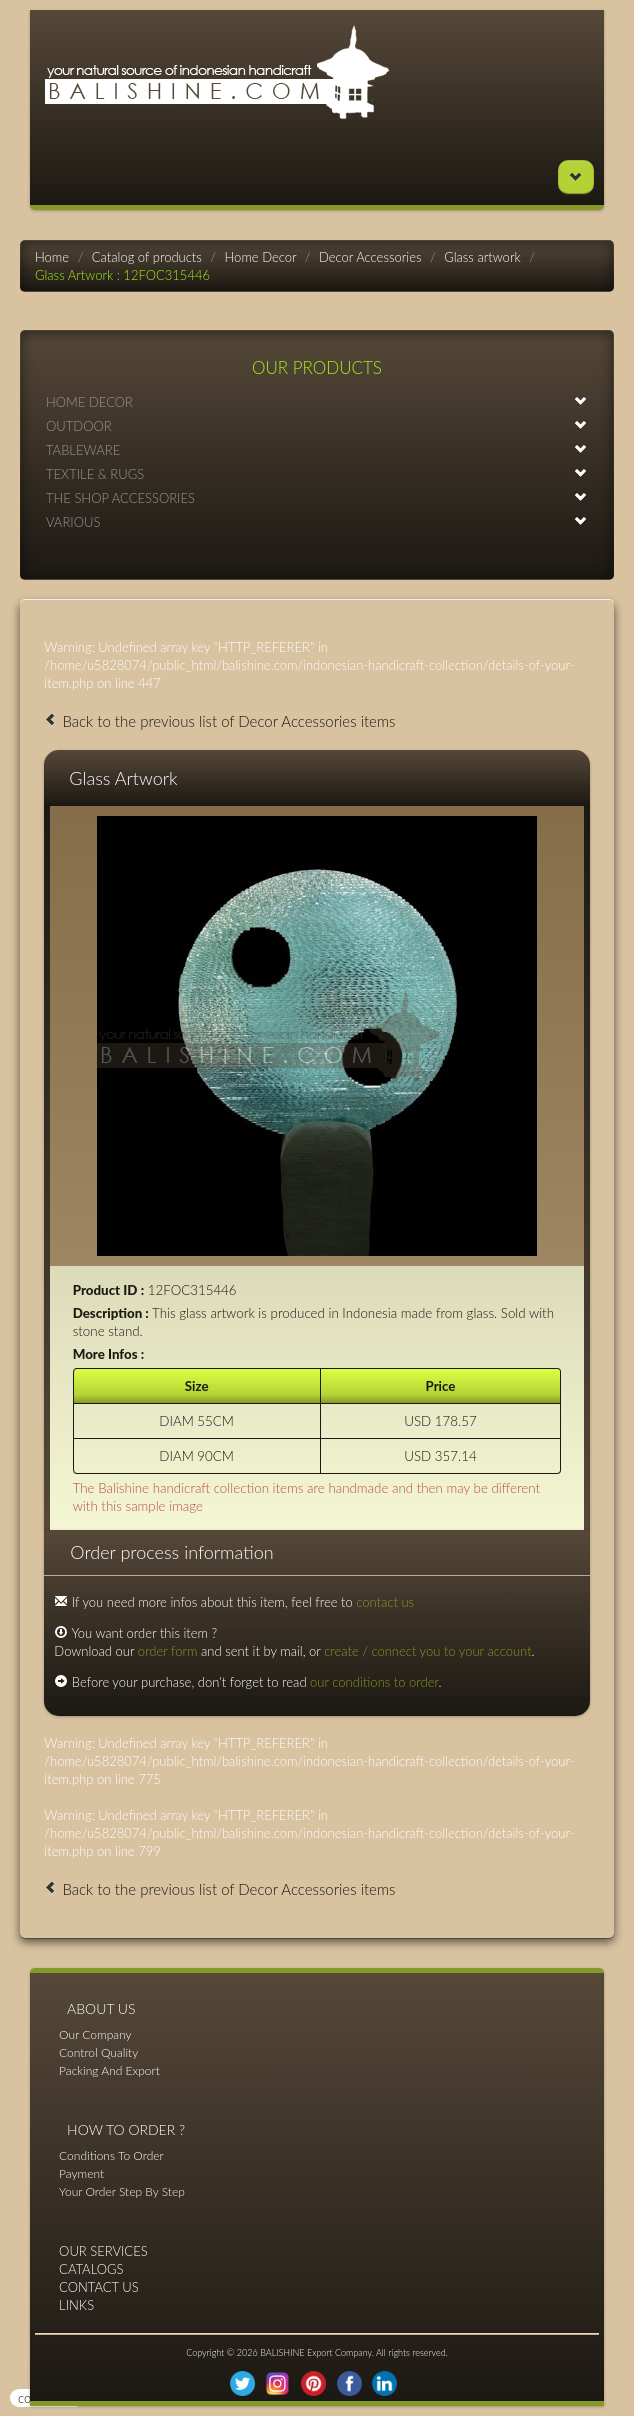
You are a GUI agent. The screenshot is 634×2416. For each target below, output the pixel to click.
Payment (81, 2173)
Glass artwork (482, 257)
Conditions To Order (111, 2155)
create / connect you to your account (427, 1651)
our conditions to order (374, 1682)
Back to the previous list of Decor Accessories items (219, 721)
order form (168, 1651)
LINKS (76, 2305)
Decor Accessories (370, 257)
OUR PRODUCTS (317, 367)
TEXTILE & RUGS (317, 473)
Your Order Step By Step (122, 2191)
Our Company (95, 2034)
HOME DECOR (317, 401)
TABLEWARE (317, 449)
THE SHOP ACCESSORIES (317, 497)
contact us (385, 1602)
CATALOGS (91, 2269)
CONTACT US (99, 2287)
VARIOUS (317, 521)
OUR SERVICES (103, 2251)
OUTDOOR (317, 425)
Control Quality (98, 2052)
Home (52, 257)
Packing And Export (109, 2070)
